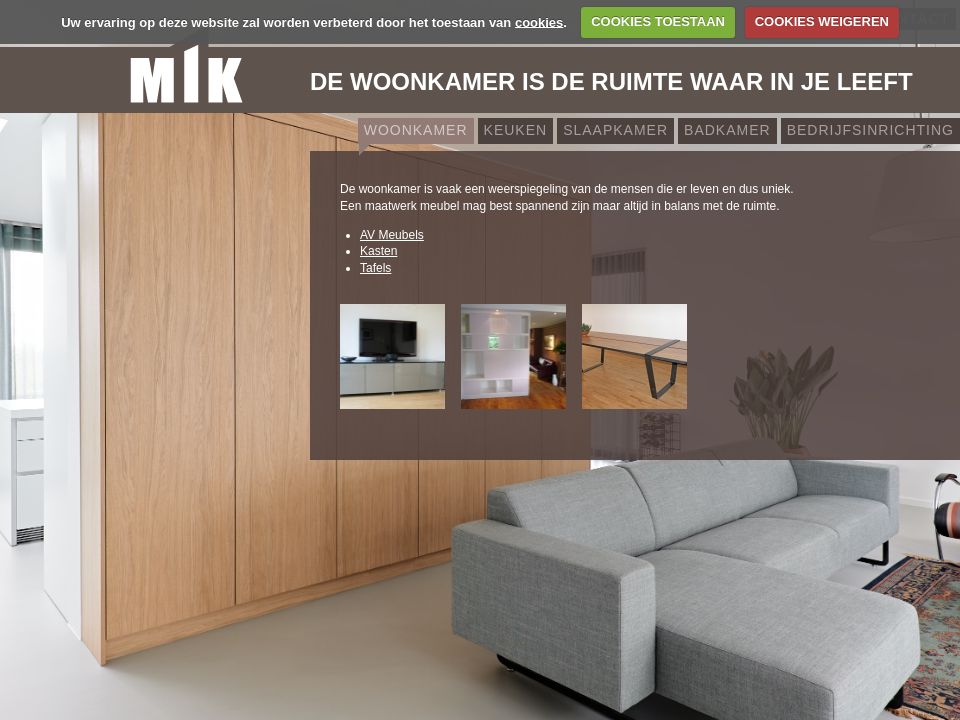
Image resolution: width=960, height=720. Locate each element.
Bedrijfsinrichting (870, 130)
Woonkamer (416, 130)
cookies (539, 21)
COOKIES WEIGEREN (822, 21)
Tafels (375, 268)
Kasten (378, 251)
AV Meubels (392, 235)
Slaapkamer (615, 130)
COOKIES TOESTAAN (658, 21)
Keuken (516, 130)
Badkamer (727, 130)
